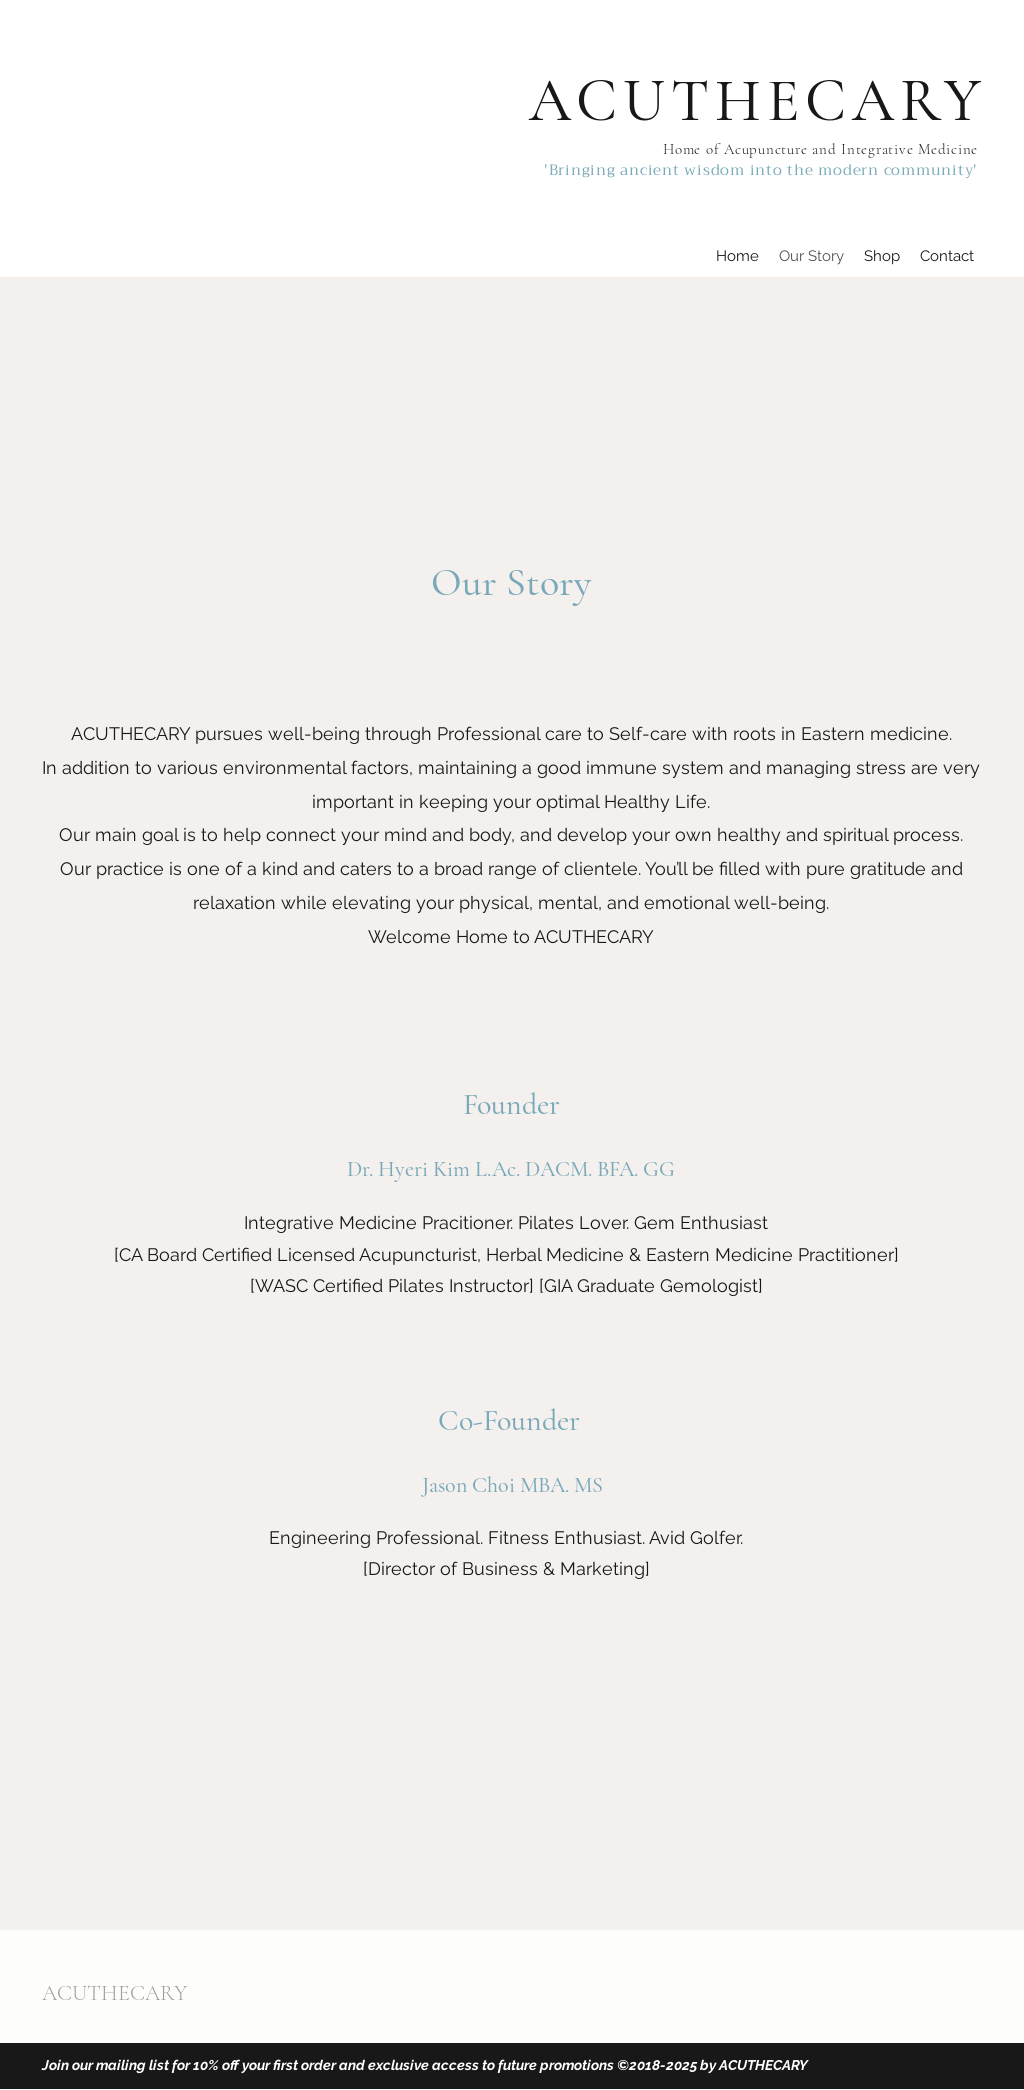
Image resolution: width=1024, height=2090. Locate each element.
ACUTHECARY (758, 101)
